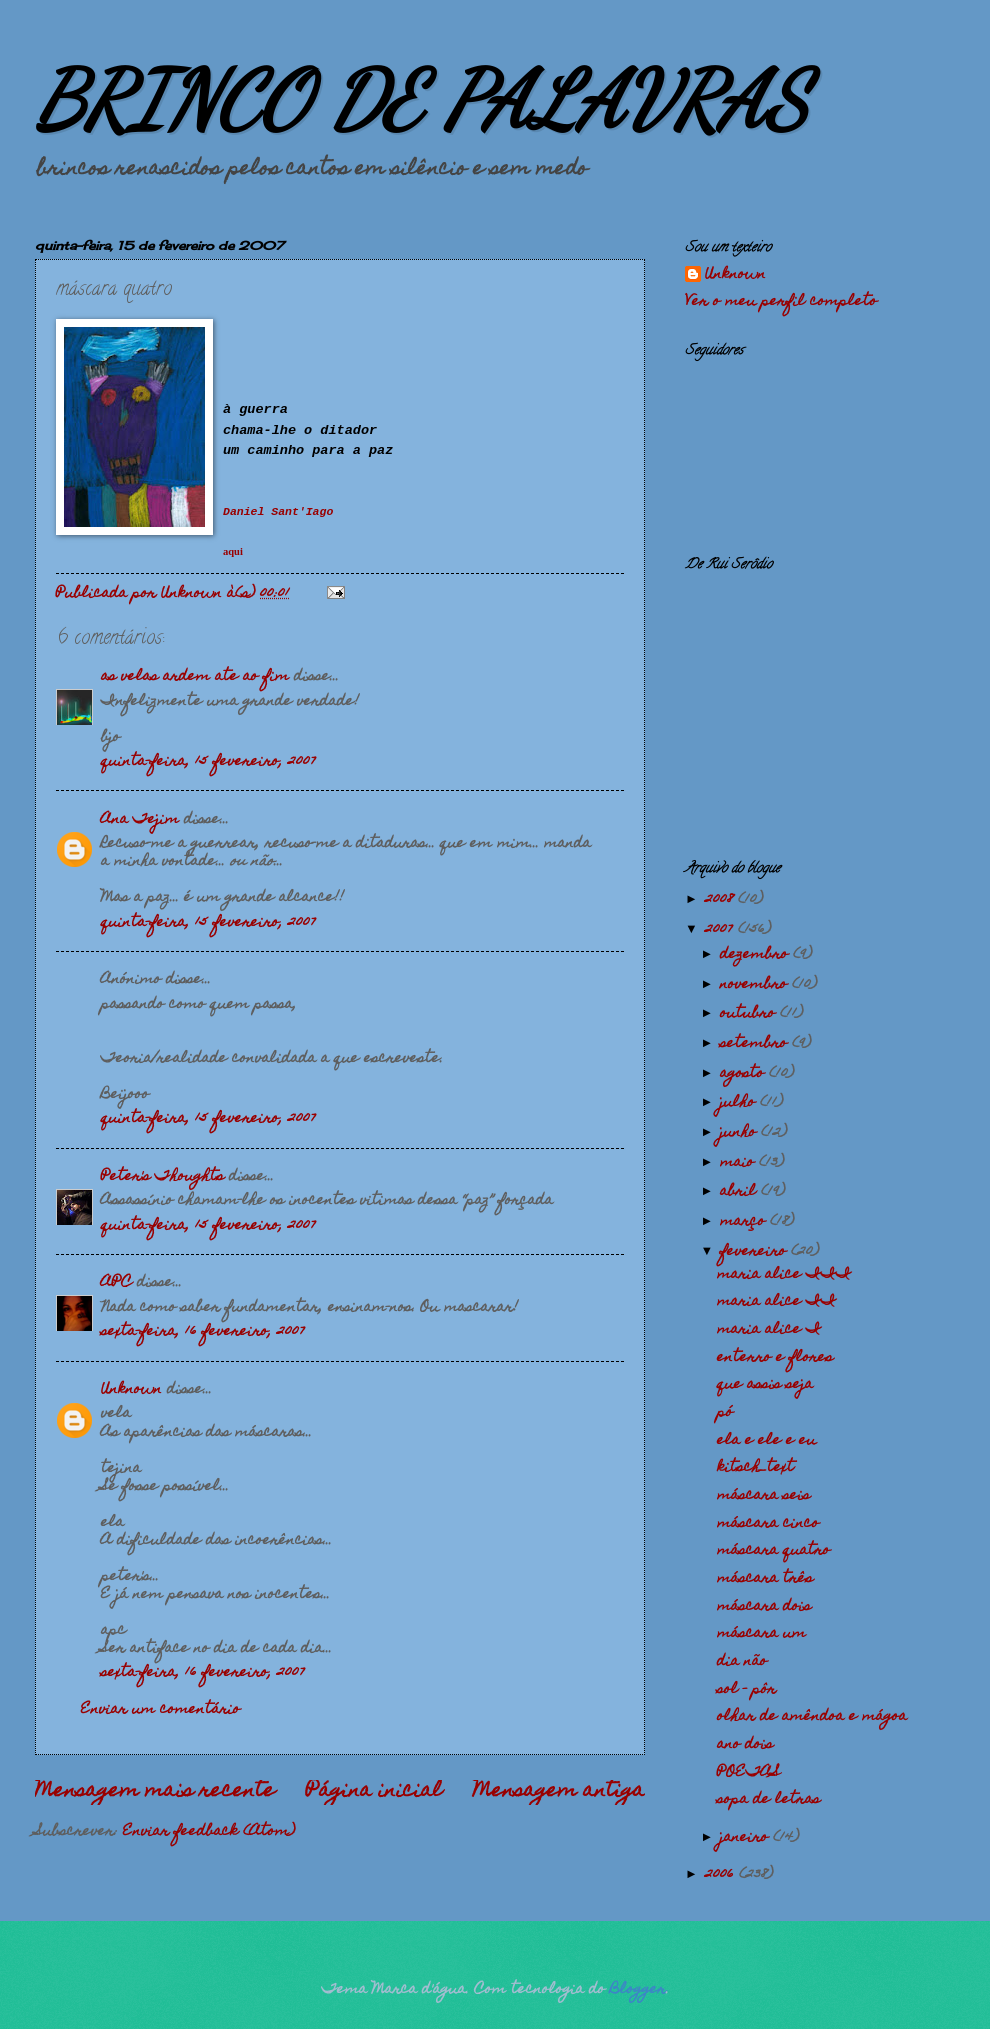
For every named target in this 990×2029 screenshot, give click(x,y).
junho (740, 1133)
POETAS (748, 1773)
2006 (722, 1875)
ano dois (745, 1745)
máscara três (765, 1579)
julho (740, 1103)
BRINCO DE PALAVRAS (421, 100)
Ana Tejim (140, 820)
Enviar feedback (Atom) (209, 1832)
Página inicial (374, 1792)
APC (116, 1283)
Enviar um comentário (160, 1710)
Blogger (638, 1990)
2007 (721, 930)
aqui (233, 551)
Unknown (131, 1390)
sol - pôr (746, 1690)
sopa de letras (768, 1800)
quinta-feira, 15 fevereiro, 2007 (208, 762)
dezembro (756, 955)
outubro (750, 1014)
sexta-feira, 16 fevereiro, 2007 (203, 1332)
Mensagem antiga (559, 1792)
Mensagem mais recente (155, 1792)
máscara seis (763, 1496)
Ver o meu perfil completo (781, 302)
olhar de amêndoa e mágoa (812, 1717)
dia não (742, 1662)
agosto (744, 1074)
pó (725, 1413)
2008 (721, 900)
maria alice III (784, 1275)
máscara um (761, 1634)
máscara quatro (773, 1551)
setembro (756, 1044)
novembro (756, 985)
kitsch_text (755, 1468)
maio (739, 1163)
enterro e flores (775, 1358)
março (745, 1222)
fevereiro (755, 1252)
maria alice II (776, 1302)
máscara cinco (768, 1524)
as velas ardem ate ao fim (195, 677)
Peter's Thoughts (162, 1177)
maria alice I (769, 1330)
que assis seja (765, 1385)
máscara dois (764, 1607)
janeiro (746, 1838)
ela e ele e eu (766, 1441)
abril (740, 1192)
